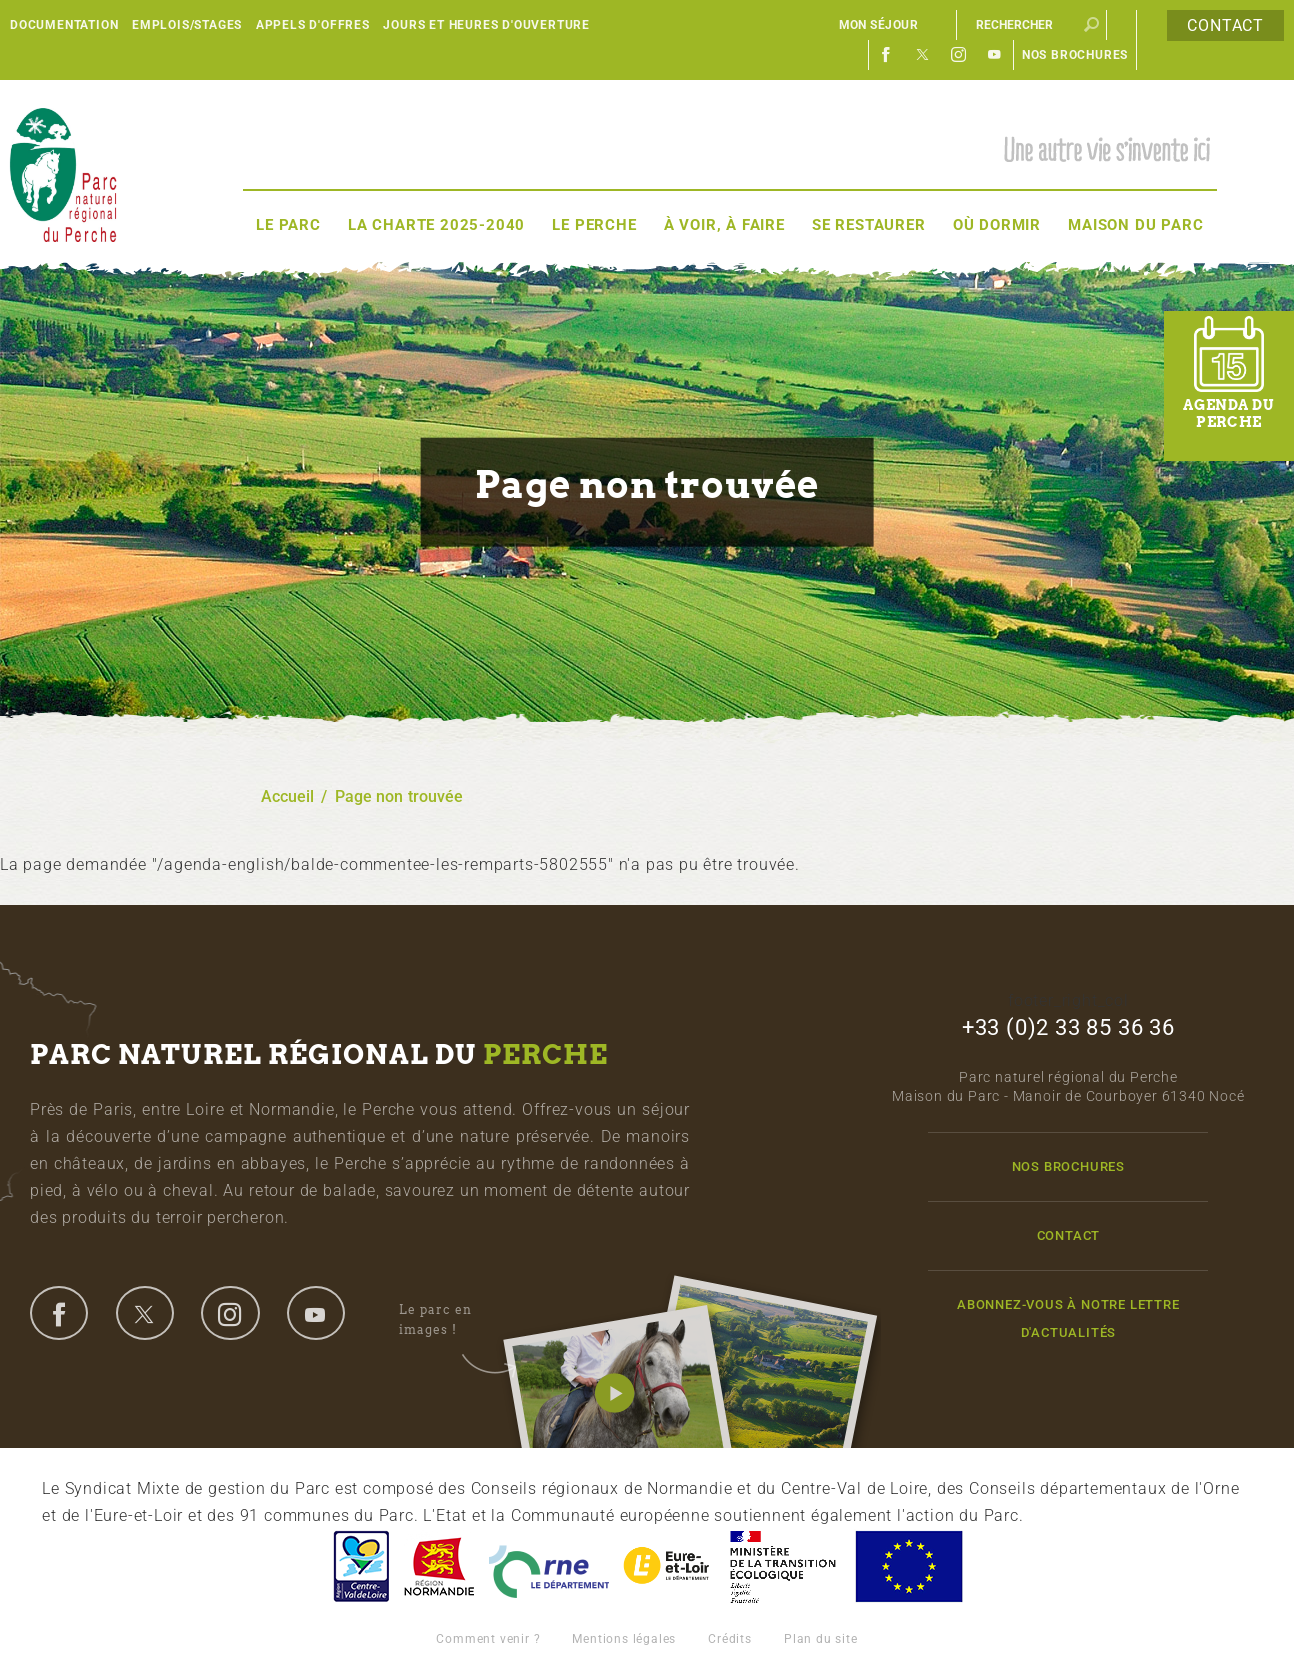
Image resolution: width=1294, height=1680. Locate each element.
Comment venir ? (488, 1639)
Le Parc (288, 225)
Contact (1225, 25)
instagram (230, 1313)
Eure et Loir (668, 1566)
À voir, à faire (724, 225)
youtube (316, 1313)
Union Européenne (908, 1566)
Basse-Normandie (439, 1566)
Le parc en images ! (457, 1320)
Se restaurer (869, 225)
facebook (59, 1313)
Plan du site (821, 1639)
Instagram (959, 55)
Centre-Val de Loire (360, 1566)
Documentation (64, 25)
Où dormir (997, 225)
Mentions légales (624, 1639)
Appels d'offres (313, 25)
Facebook (887, 55)
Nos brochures (1075, 55)
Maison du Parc (1135, 225)
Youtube (995, 55)
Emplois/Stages (187, 25)
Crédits (730, 1639)
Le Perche (594, 225)
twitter (145, 1313)
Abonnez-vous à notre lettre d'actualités (1068, 1318)
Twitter (923, 55)
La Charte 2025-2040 (436, 225)
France (783, 1566)
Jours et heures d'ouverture (486, 25)
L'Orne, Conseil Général (549, 1566)
